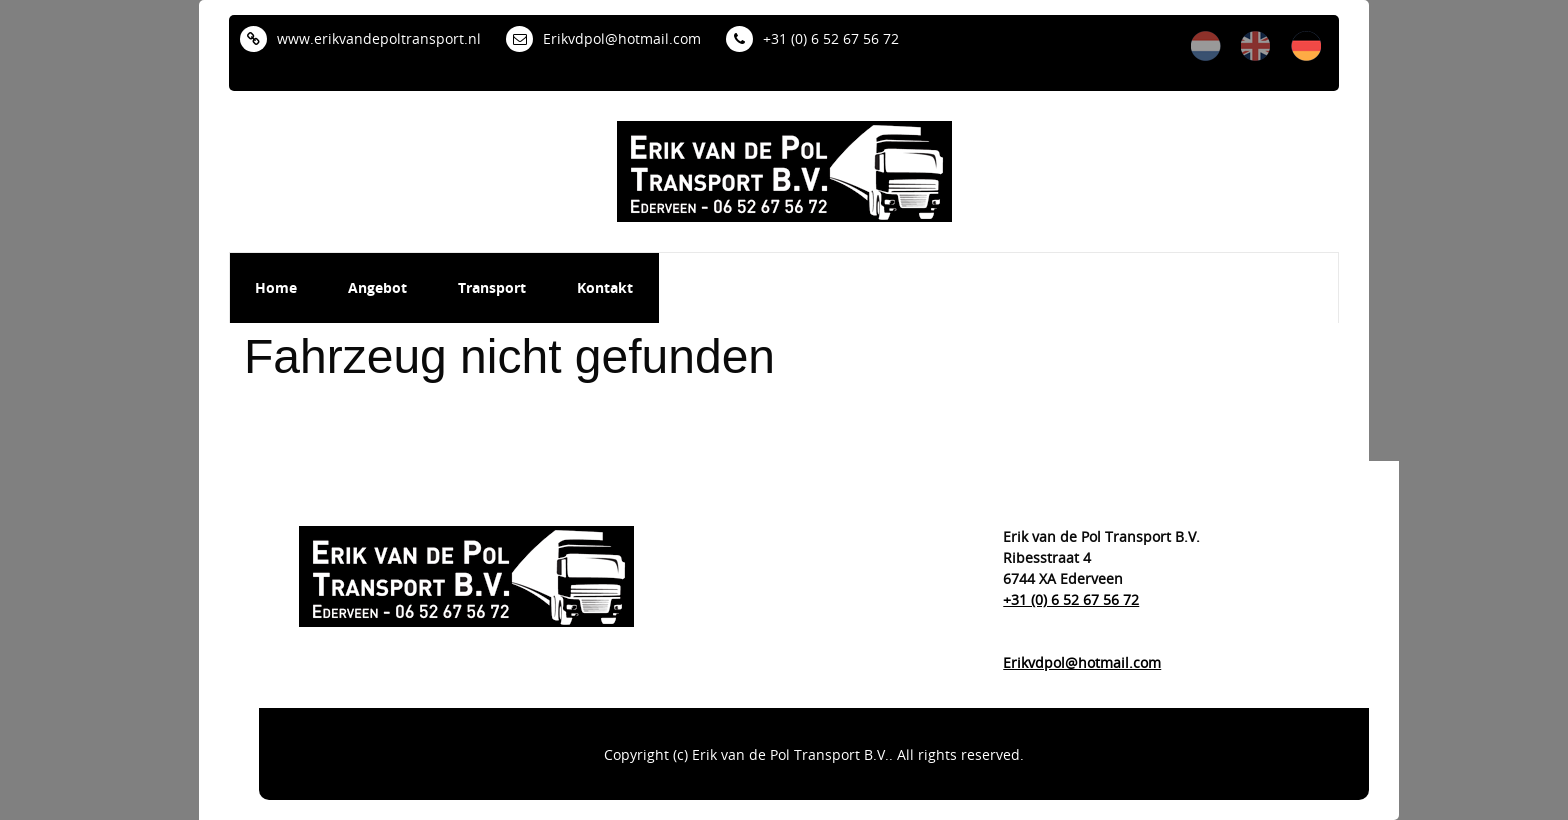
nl (1206, 46)
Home (276, 287)
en (1256, 46)
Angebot (377, 287)
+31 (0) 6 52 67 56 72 (812, 38)
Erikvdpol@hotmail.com (603, 38)
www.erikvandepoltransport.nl (360, 38)
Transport (492, 287)
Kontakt (605, 287)
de (1306, 46)
